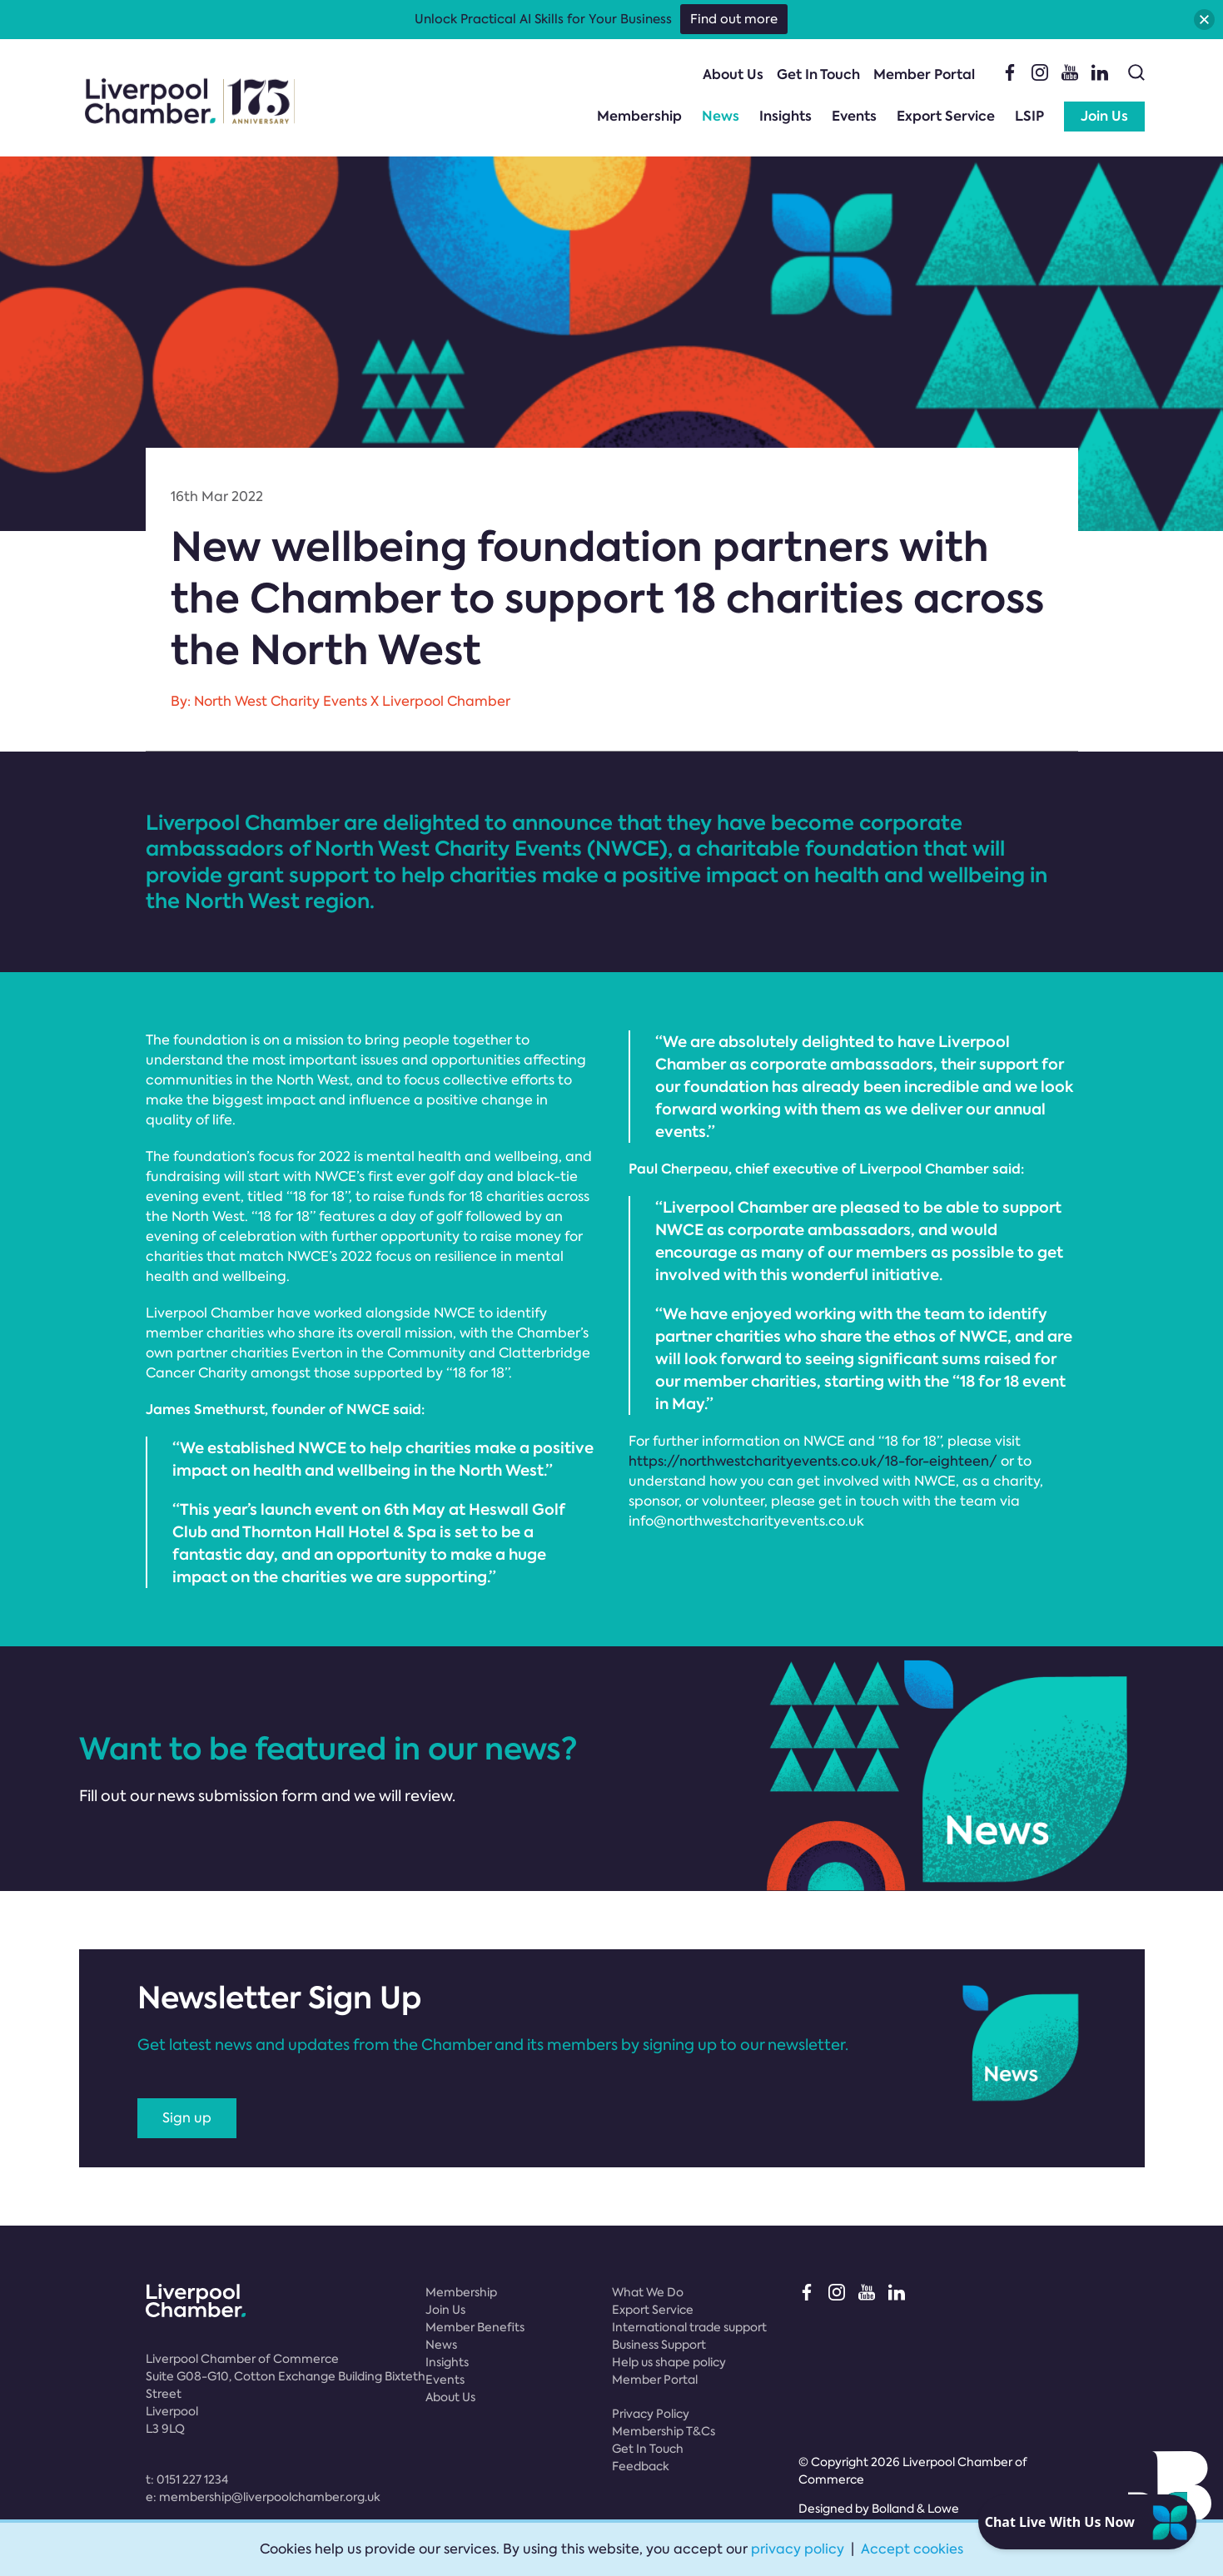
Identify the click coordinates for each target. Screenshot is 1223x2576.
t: (187, 2479)
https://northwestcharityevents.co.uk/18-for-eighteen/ (813, 1461)
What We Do (648, 2292)
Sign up (186, 2118)
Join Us (1104, 116)
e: (263, 2496)
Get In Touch (818, 74)
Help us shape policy (669, 2362)
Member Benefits (474, 2327)
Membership (639, 116)
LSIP (1029, 116)
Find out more (734, 19)
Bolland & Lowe (915, 2508)
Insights (785, 116)
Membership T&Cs (663, 2431)
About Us (733, 74)
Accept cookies (912, 2549)
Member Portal (924, 74)
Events (854, 116)
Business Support (659, 2344)
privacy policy (797, 2549)
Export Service (946, 116)
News (720, 116)
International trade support (689, 2327)
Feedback (640, 2466)
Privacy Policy (650, 2413)
